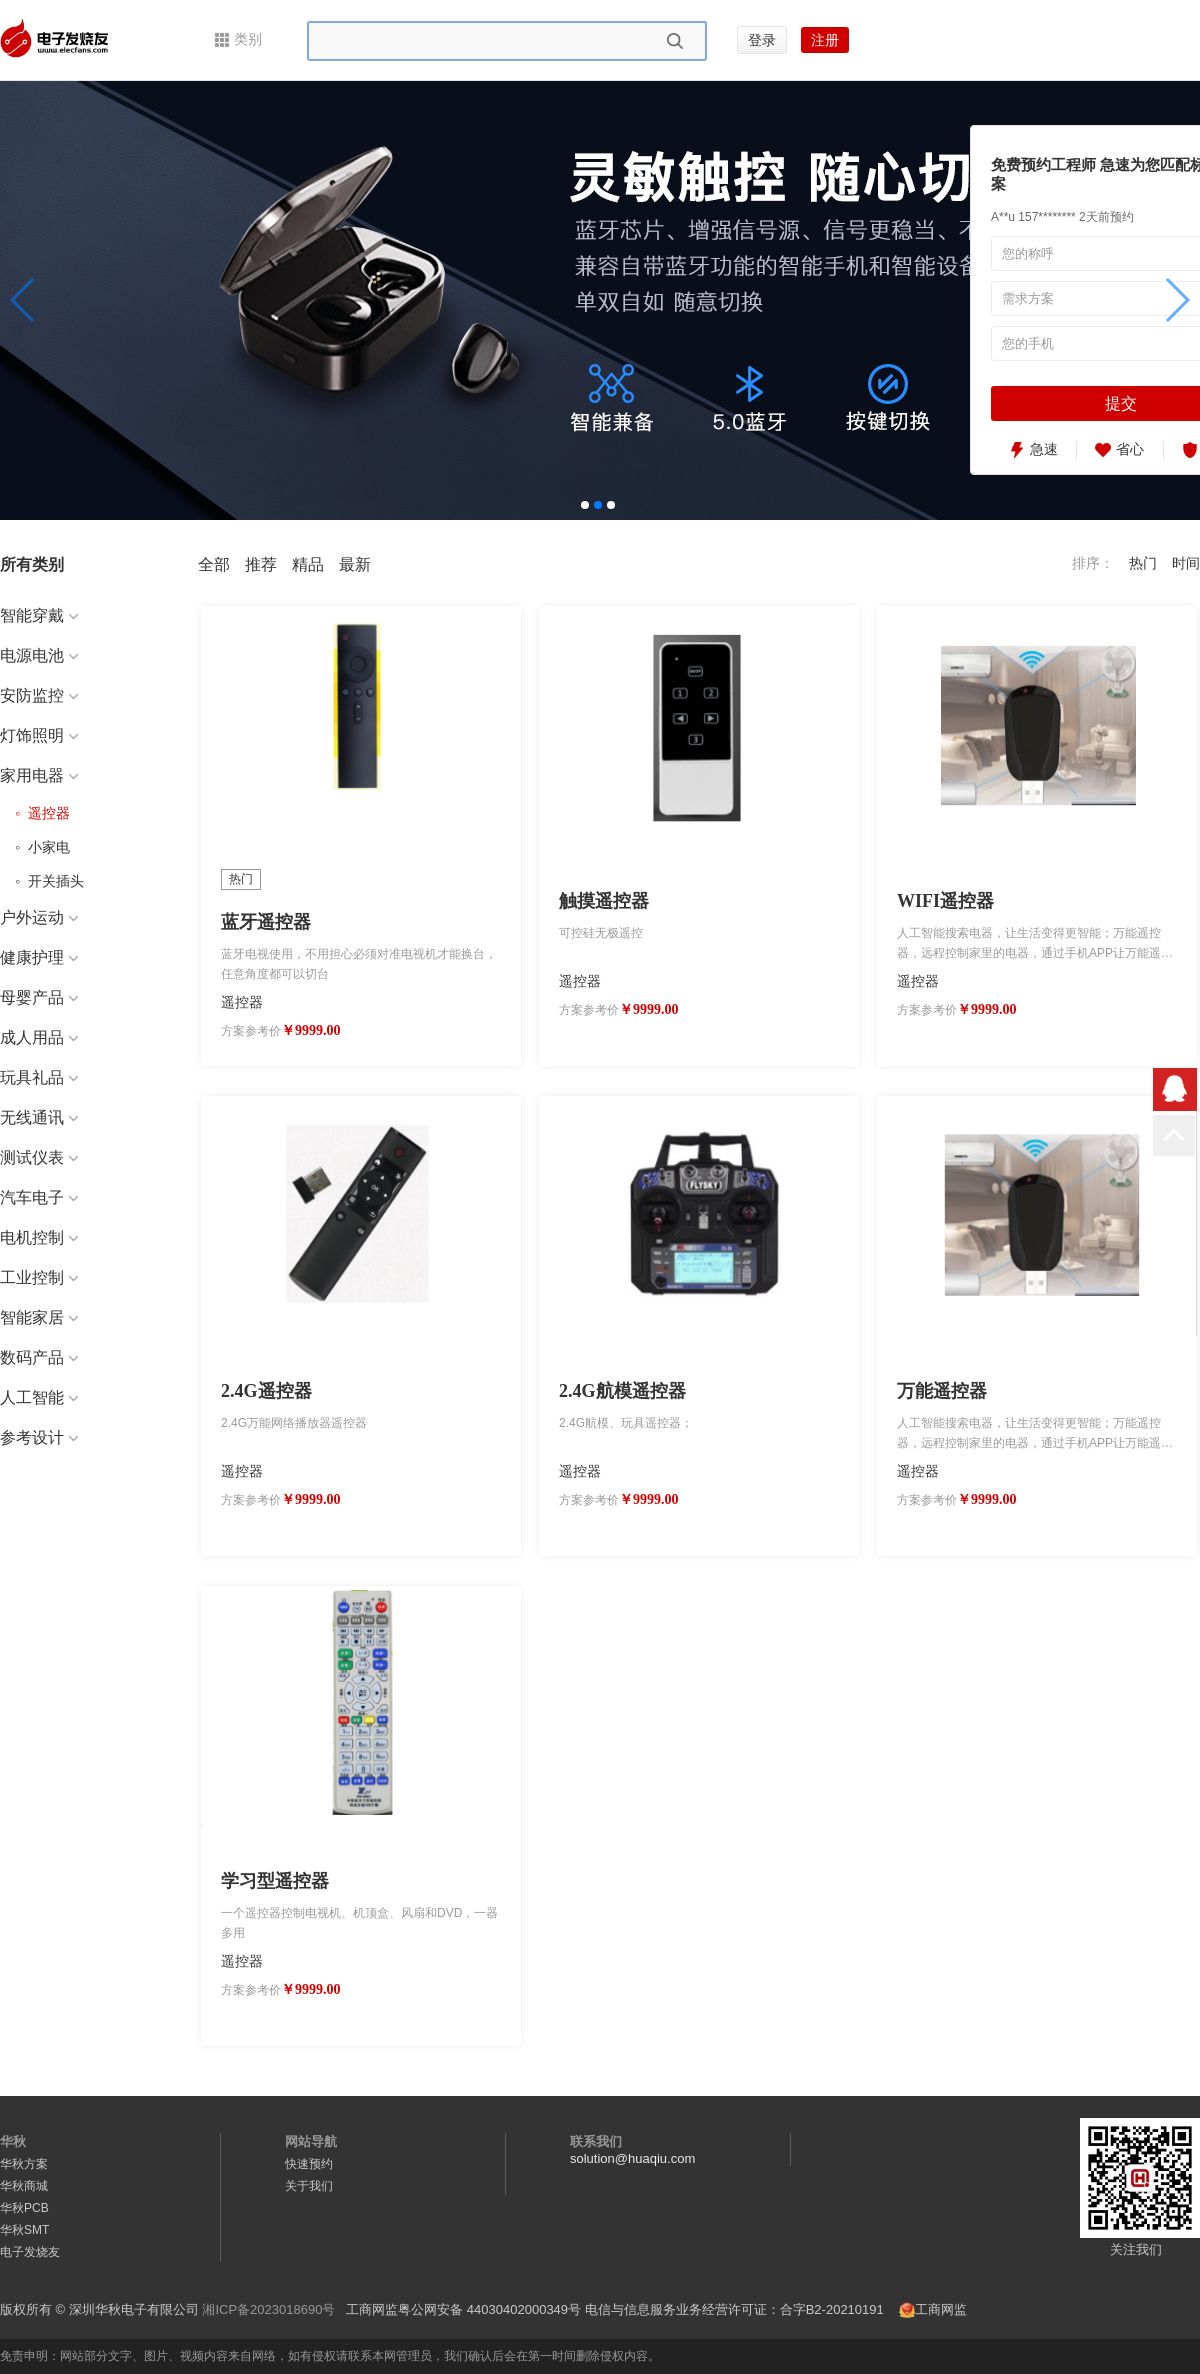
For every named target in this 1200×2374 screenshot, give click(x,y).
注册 (825, 40)
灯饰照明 (39, 735)
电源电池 (39, 655)
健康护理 (39, 957)
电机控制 (39, 1237)
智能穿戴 (39, 615)
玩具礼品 (39, 1077)
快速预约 (309, 2164)
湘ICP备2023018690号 (268, 2309)
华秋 (13, 2141)
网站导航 (311, 2141)
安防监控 (39, 695)
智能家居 (39, 1317)
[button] (23, 300)
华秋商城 (24, 2186)
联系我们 (596, 2141)
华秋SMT (24, 2230)
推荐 (261, 564)
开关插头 (52, 881)
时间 (1186, 563)
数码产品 (39, 1357)
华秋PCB (24, 2208)
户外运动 (39, 917)
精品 (308, 564)
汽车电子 (39, 1197)
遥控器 (45, 813)
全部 (214, 564)
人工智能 (39, 1397)
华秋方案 (24, 2164)
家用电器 (39, 775)
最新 (355, 564)
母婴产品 (39, 997)
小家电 (45, 847)
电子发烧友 (30, 2252)
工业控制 (39, 1277)
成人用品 (39, 1037)
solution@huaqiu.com (632, 2158)
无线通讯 (39, 1117)
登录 (762, 40)
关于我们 (309, 2186)
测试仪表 (39, 1157)
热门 (1143, 563)
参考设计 (39, 1437)
